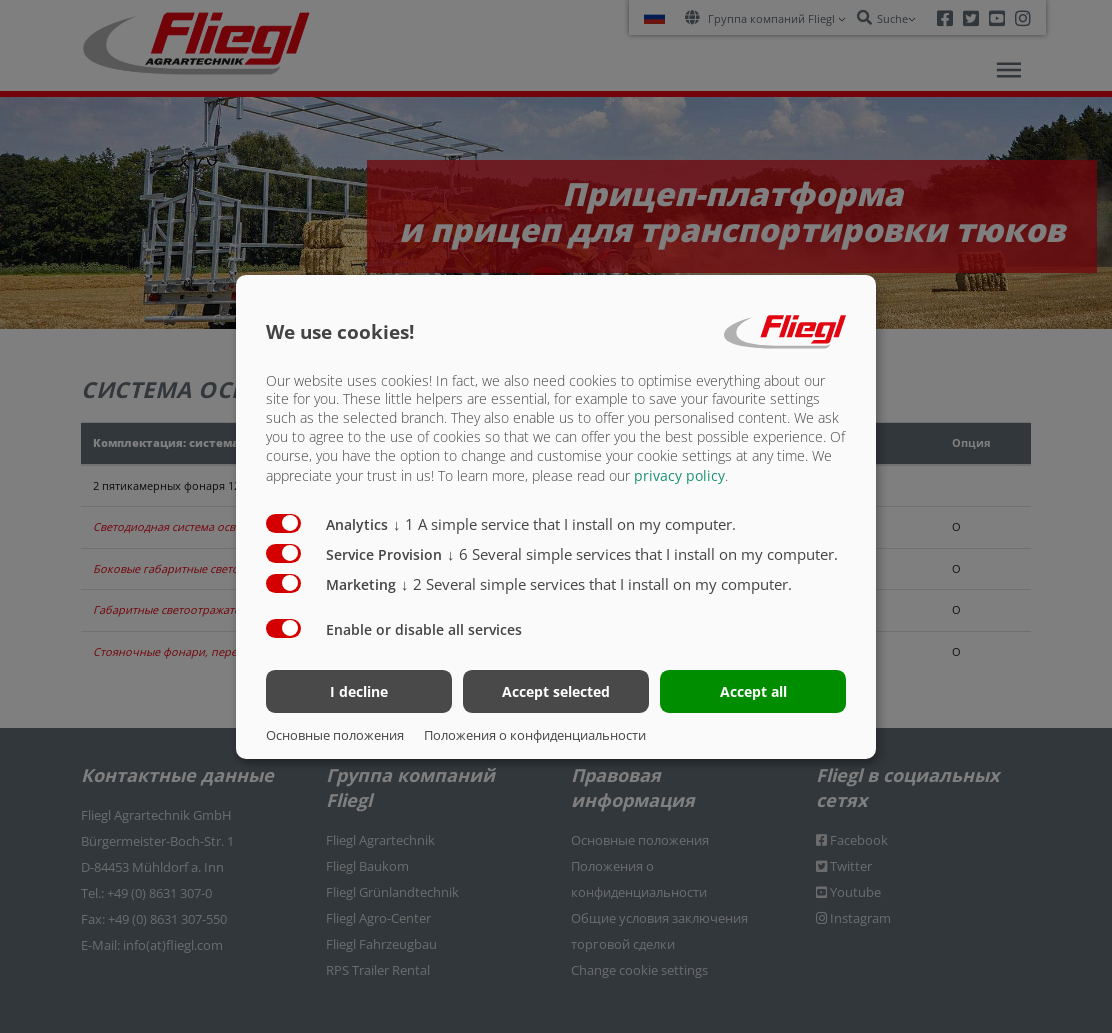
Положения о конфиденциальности (535, 735)
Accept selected (556, 691)
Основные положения (335, 735)
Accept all (753, 691)
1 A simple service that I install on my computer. (564, 524)
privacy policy (679, 475)
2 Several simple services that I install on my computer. (596, 584)
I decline (359, 691)
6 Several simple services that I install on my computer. (642, 554)
